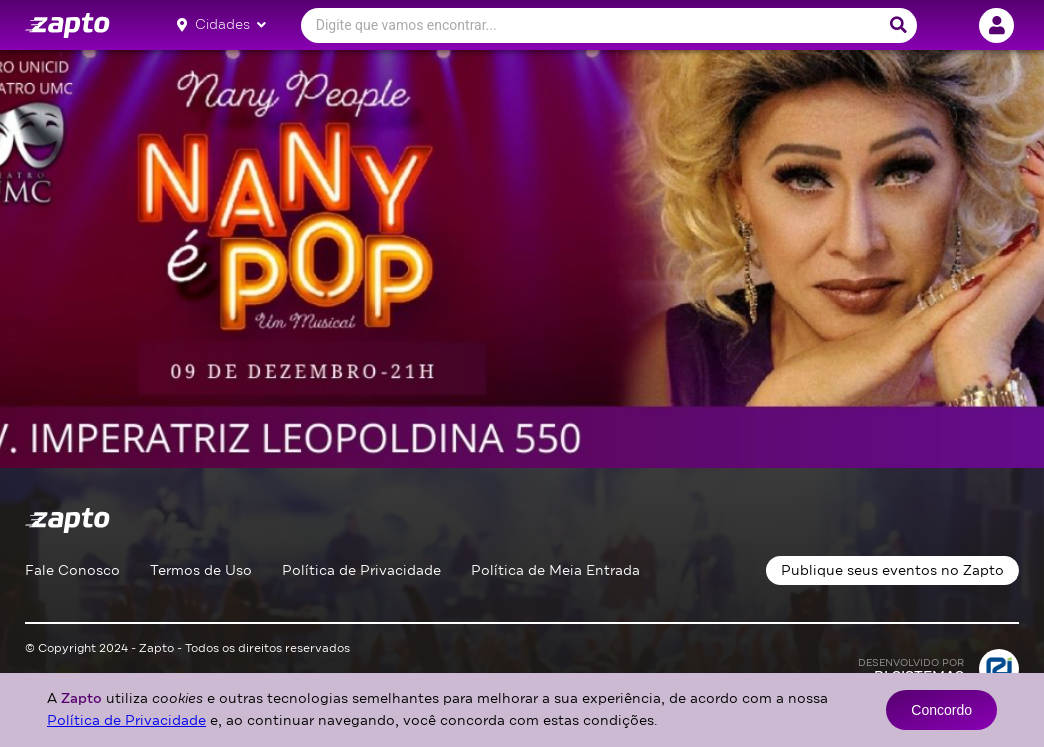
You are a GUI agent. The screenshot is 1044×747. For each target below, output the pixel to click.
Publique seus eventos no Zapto (892, 570)
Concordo (941, 710)
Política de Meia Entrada (555, 570)
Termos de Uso (201, 570)
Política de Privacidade (361, 570)
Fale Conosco (72, 570)
